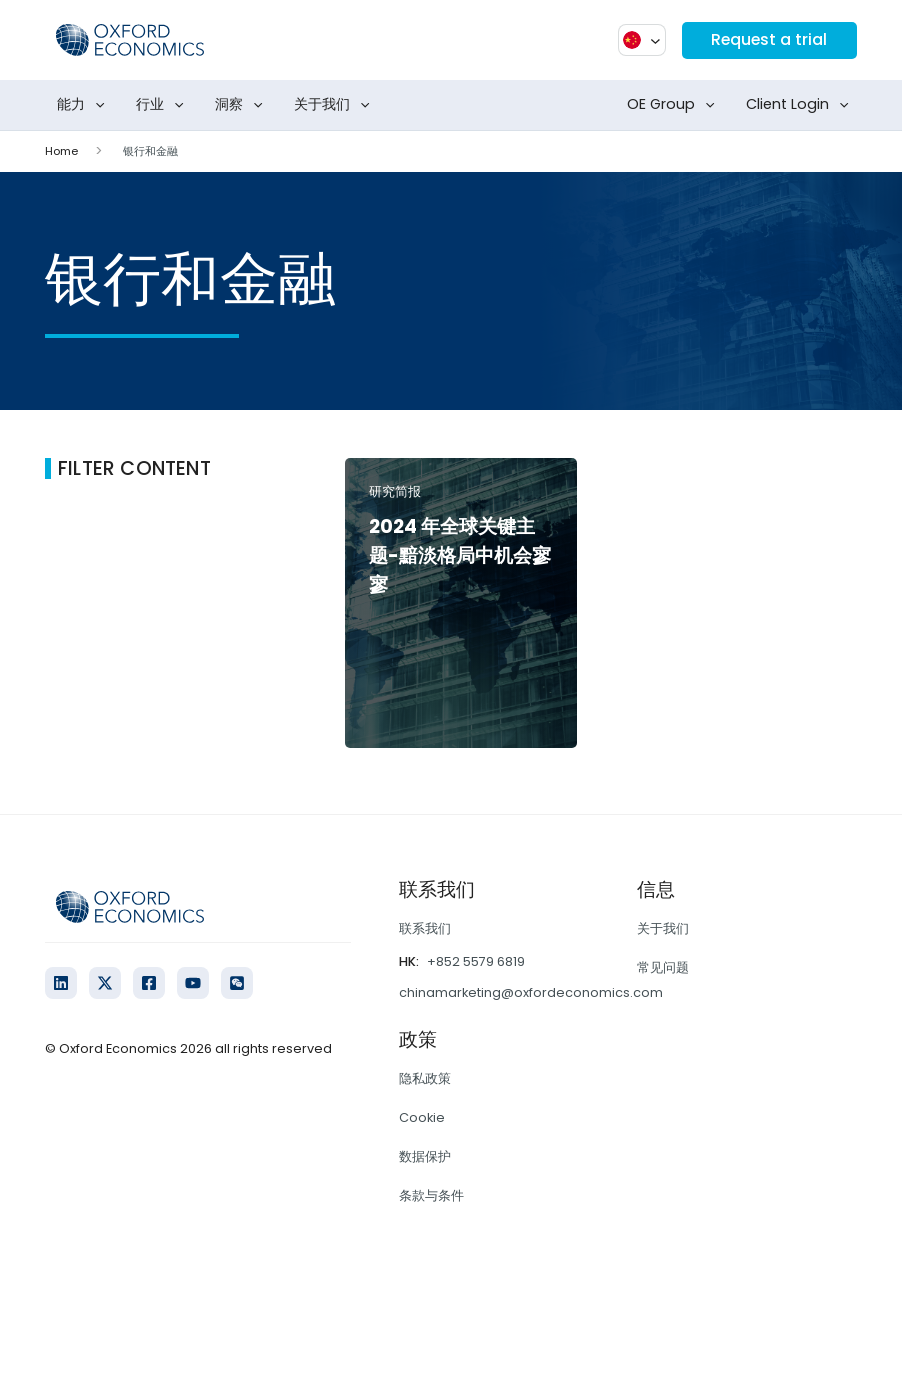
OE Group (675, 105)
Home (61, 151)
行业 (164, 105)
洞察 (243, 105)
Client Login (801, 105)
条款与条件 (431, 1195)
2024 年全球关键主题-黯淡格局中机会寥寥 (460, 555)
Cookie (422, 1117)
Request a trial (768, 39)
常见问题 (663, 967)
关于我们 (336, 105)
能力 (85, 105)
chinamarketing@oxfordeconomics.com (531, 992)
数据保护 (425, 1156)
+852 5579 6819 (476, 961)
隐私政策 (425, 1078)
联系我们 (425, 928)
